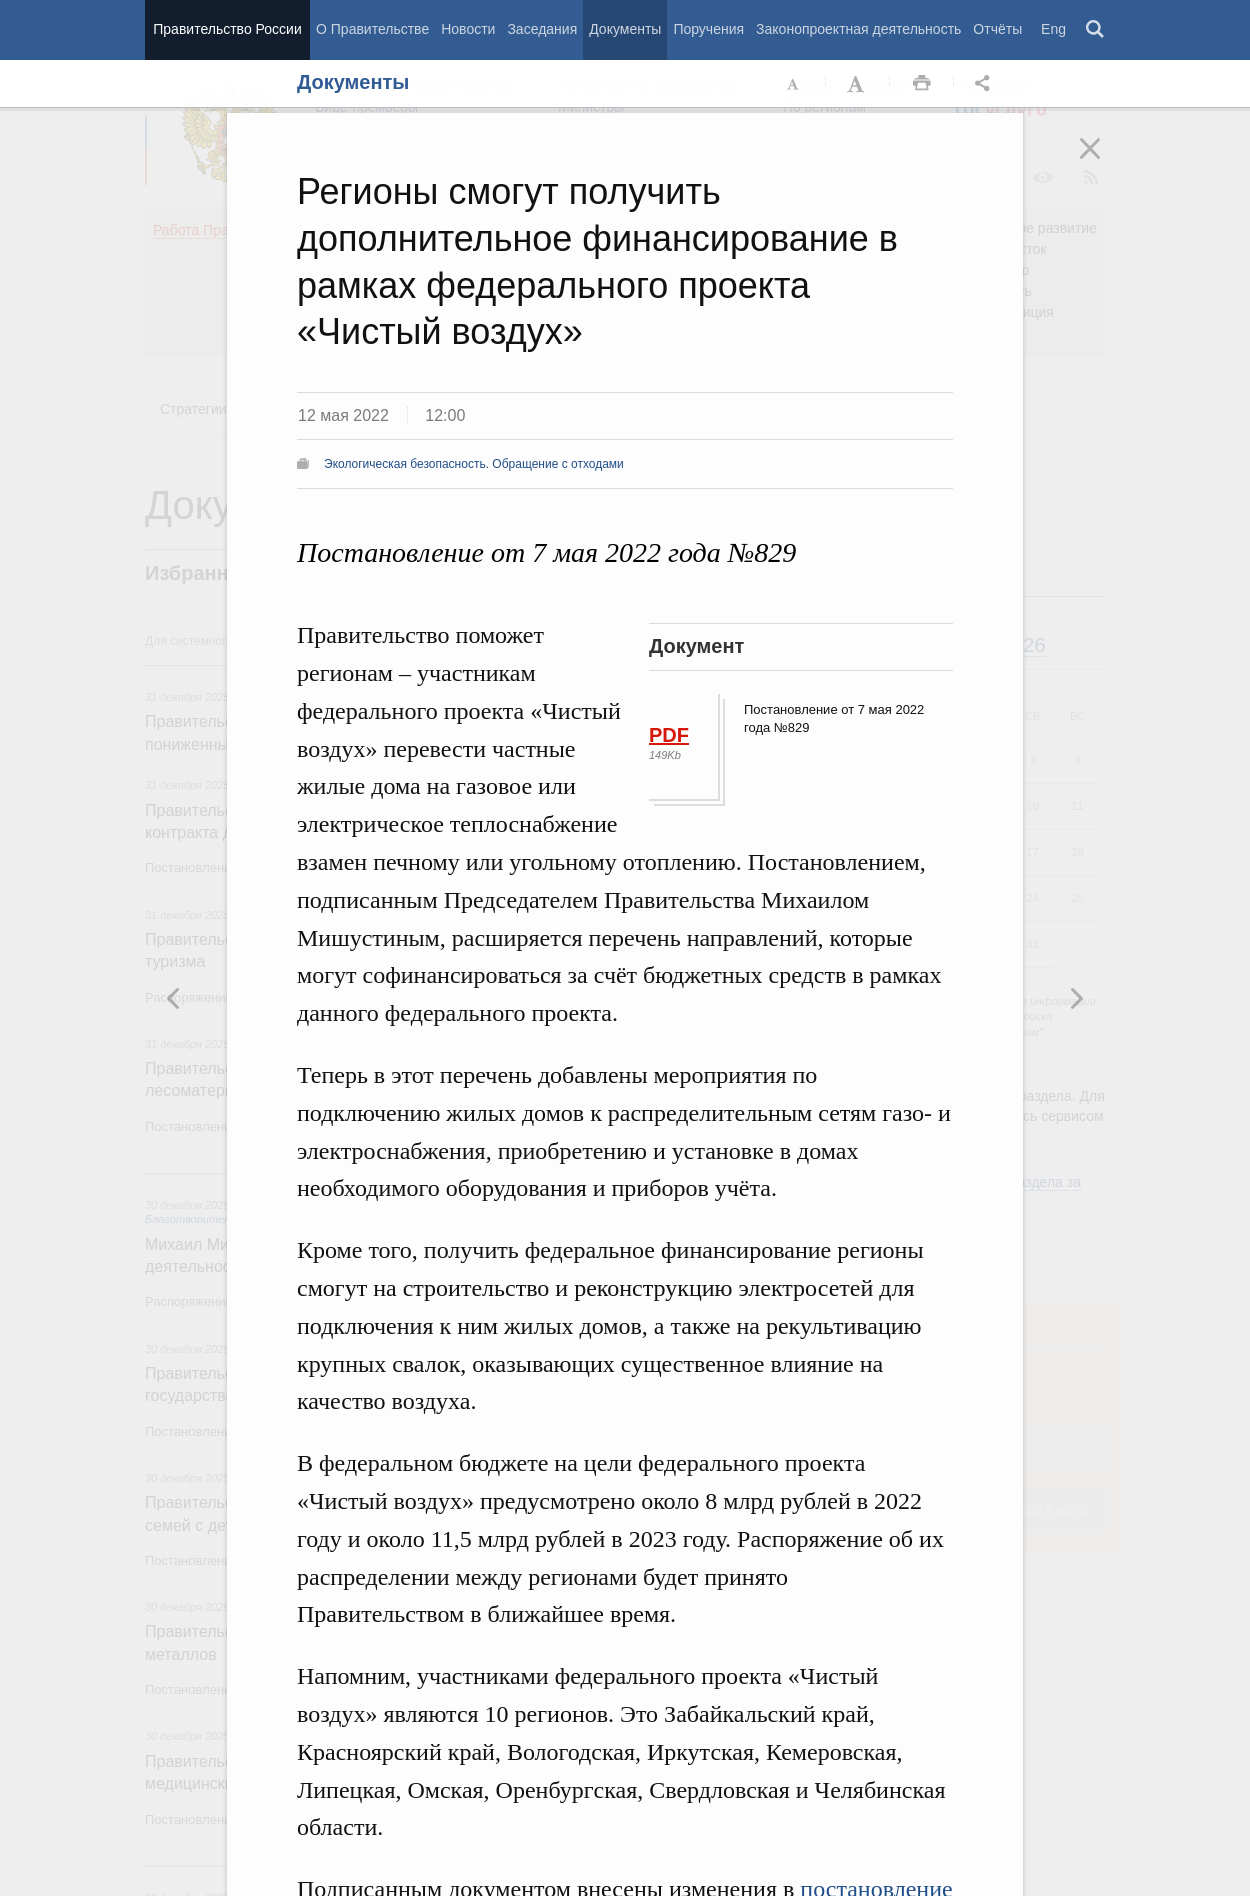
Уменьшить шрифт (794, 84)
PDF (669, 735)
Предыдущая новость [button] (1076, 998)
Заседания (542, 29)
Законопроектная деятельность (858, 29)
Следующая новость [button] (174, 998)
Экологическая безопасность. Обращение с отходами (474, 464)
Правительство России (227, 29)
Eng (1053, 29)
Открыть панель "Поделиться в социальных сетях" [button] (986, 84)
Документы (625, 29)
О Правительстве (372, 29)
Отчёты (997, 29)
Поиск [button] (1096, 30)
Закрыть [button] (1104, 162)
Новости (468, 29)
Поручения (708, 29)
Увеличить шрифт (858, 84)
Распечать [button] (922, 84)
